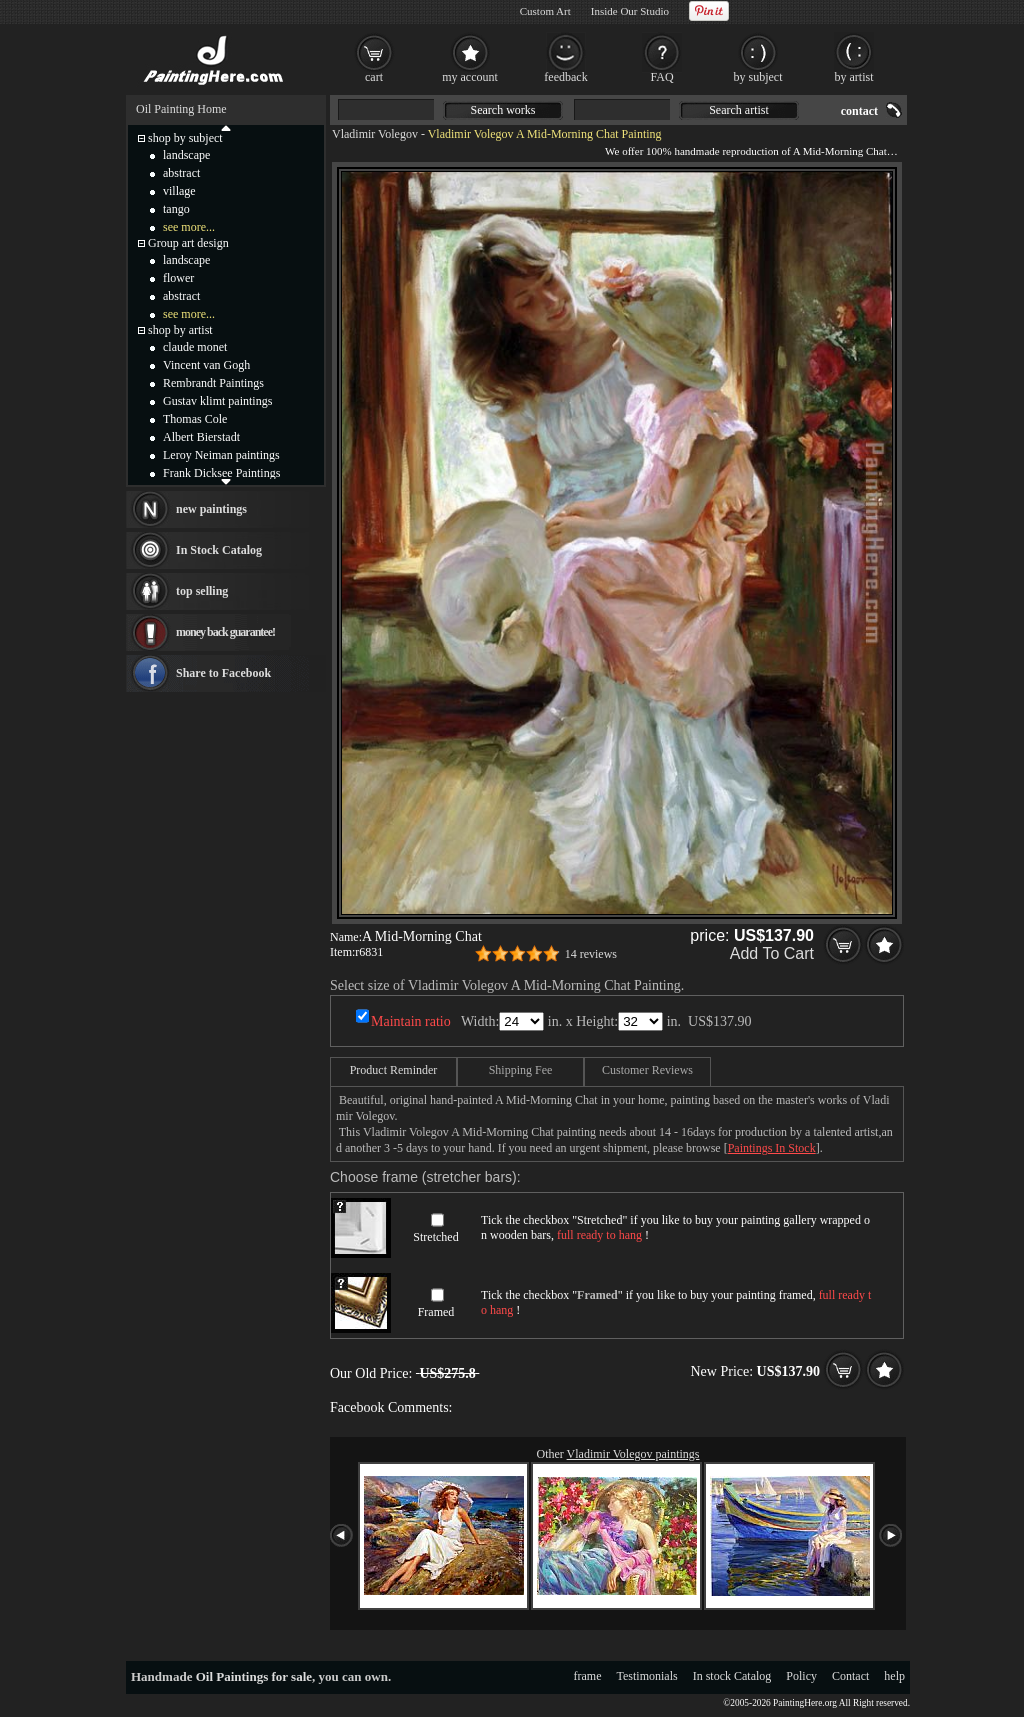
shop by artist (180, 330)
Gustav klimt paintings (217, 401)
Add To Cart (772, 953)
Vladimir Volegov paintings (633, 1454)
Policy (801, 1676)
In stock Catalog (732, 1676)
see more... (189, 227)
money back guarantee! (225, 632)
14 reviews (591, 954)
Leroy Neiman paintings (221, 455)
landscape (186, 155)
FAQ (661, 77)
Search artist (739, 110)
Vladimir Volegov (375, 134)
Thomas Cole (195, 419)
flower (178, 278)
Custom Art (545, 11)
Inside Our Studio (630, 11)
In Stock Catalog (219, 550)
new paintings (211, 509)
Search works (503, 110)
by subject (758, 77)
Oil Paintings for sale (254, 1676)
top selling (202, 591)
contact (859, 111)
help (894, 1676)
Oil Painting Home (181, 109)
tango (176, 209)
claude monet (195, 347)
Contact (850, 1676)
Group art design (188, 243)
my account (470, 77)
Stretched (435, 1237)
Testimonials (647, 1676)
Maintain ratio (411, 1021)
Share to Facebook (223, 673)
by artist (854, 77)
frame (588, 1676)
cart (374, 77)
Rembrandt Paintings (213, 383)
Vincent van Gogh (206, 365)
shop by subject (185, 138)
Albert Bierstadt (201, 437)
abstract (181, 173)
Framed (436, 1312)
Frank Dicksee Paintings (221, 473)
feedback (565, 77)
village (179, 191)
